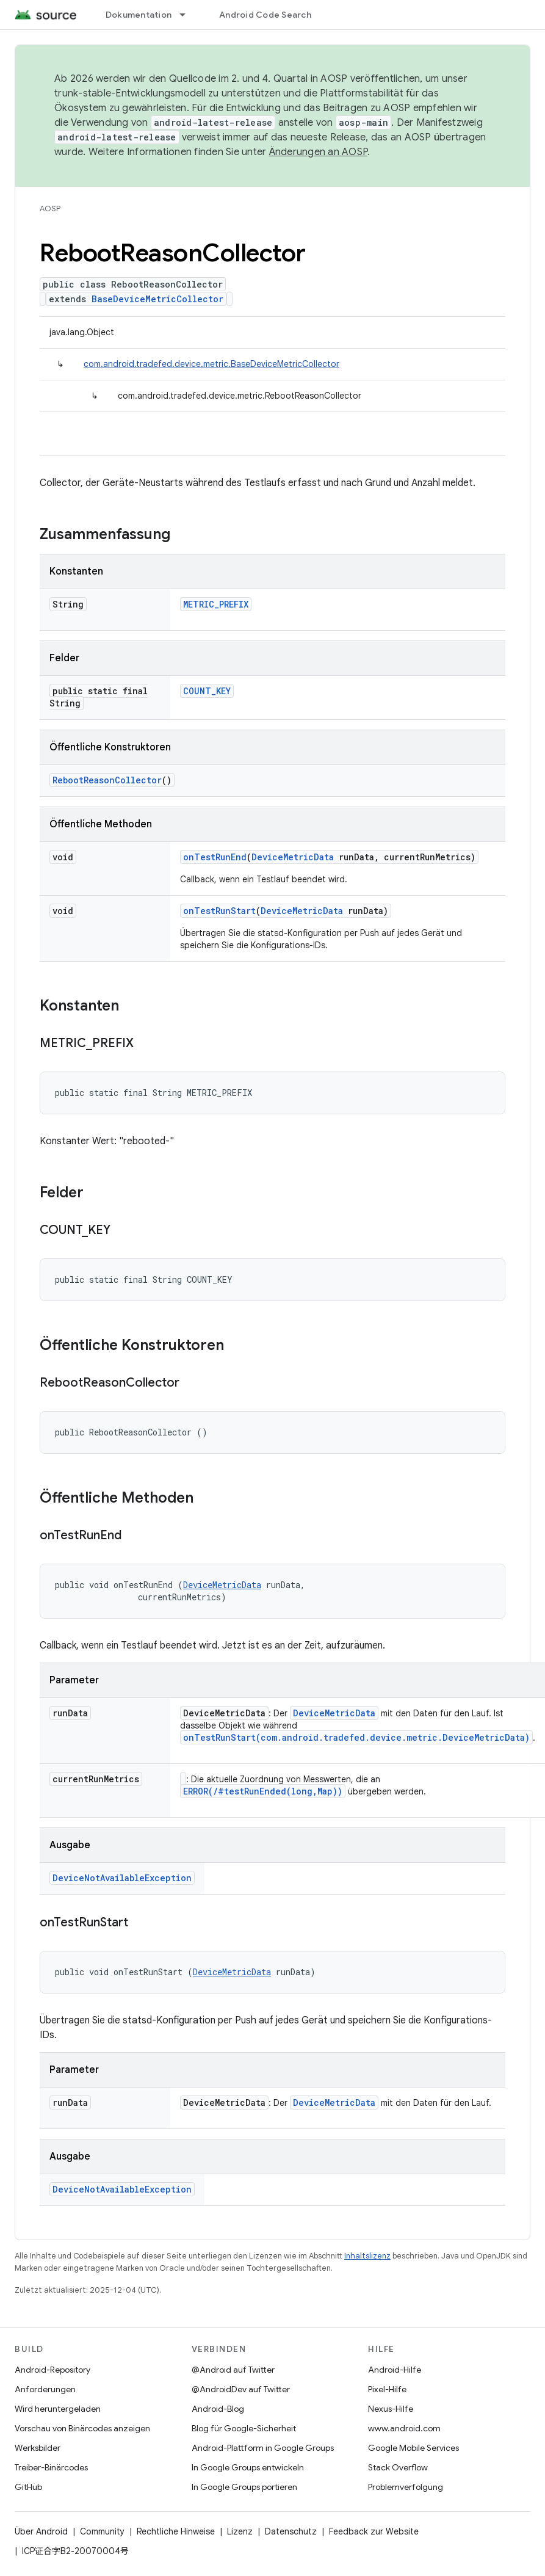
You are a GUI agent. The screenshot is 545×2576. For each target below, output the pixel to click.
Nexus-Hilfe (390, 2408)
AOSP (50, 208)
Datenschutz (291, 2531)
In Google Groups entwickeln (248, 2467)
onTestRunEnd (215, 857)
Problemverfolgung (405, 2486)
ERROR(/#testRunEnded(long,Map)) (262, 1791)
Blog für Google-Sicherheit (244, 2428)
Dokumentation (138, 14)
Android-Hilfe (394, 2369)
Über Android (41, 2531)
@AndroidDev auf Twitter (241, 2389)
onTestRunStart (219, 910)
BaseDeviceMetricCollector (157, 299)
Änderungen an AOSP (318, 152)
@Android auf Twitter (233, 2369)
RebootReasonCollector (107, 780)
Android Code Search (265, 14)
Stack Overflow (398, 2467)
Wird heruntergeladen (58, 2408)
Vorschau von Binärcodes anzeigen (82, 2428)
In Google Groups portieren (244, 2486)
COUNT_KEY (207, 691)
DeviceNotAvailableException (122, 1878)
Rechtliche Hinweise (176, 2531)
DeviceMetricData (292, 857)
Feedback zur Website (374, 2531)
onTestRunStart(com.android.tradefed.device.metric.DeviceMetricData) (356, 1737)
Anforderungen (45, 2389)
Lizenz (240, 2531)
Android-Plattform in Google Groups (263, 2447)
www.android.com (404, 2428)
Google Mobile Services (413, 2447)
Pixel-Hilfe (387, 2389)
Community (102, 2531)
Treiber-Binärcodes (51, 2467)
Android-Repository (52, 2369)
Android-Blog (218, 2408)
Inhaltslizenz (367, 2256)
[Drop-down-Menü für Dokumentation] (187, 14)
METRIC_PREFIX (215, 604)
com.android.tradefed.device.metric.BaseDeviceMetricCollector (211, 363)
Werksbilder (37, 2447)
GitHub (28, 2486)
